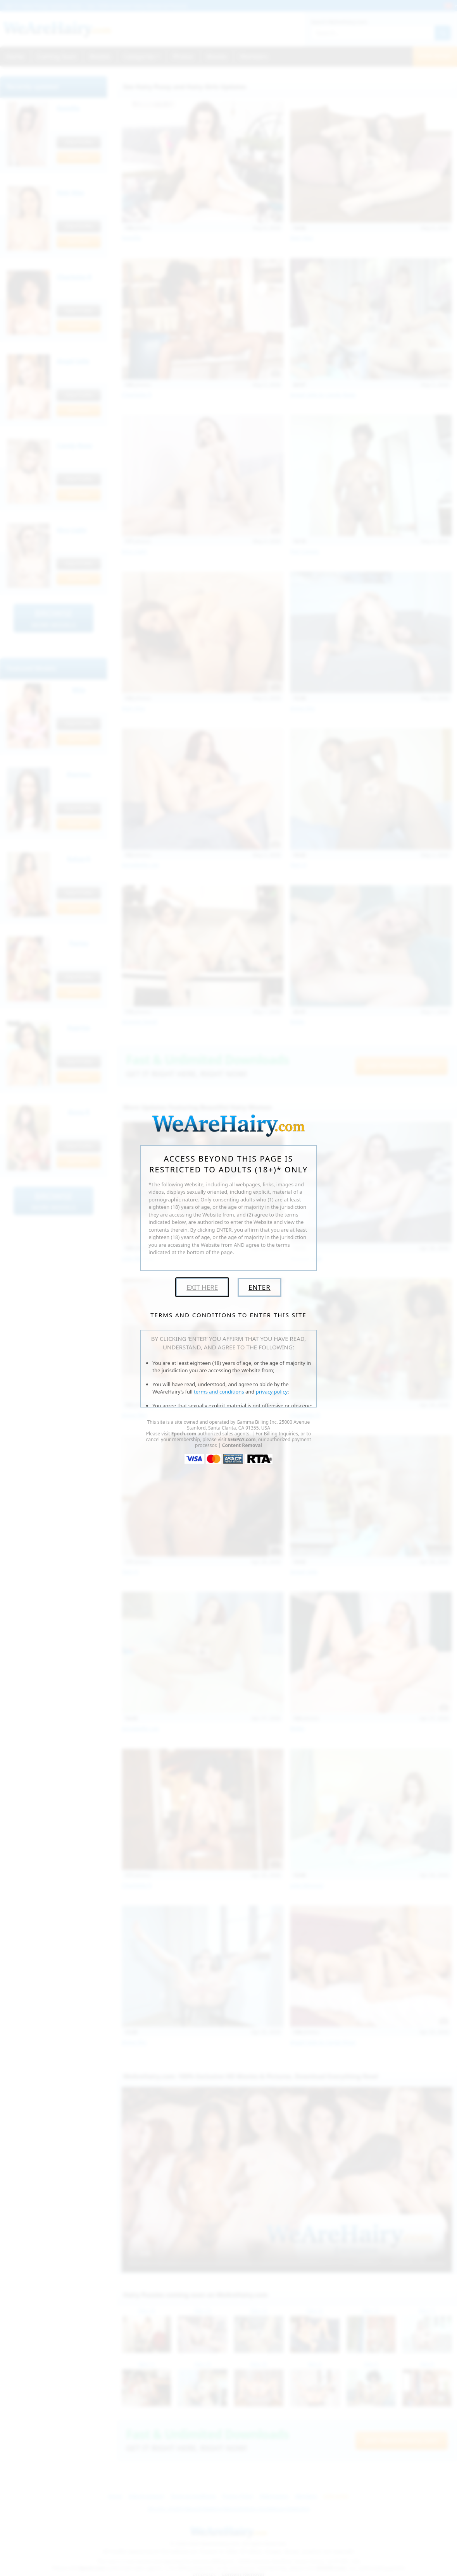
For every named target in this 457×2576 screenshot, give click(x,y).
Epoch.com (184, 1434)
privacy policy (272, 1391)
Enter (259, 1287)
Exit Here (202, 1287)
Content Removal (242, 1445)
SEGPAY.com (241, 1439)
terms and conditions (219, 1391)
